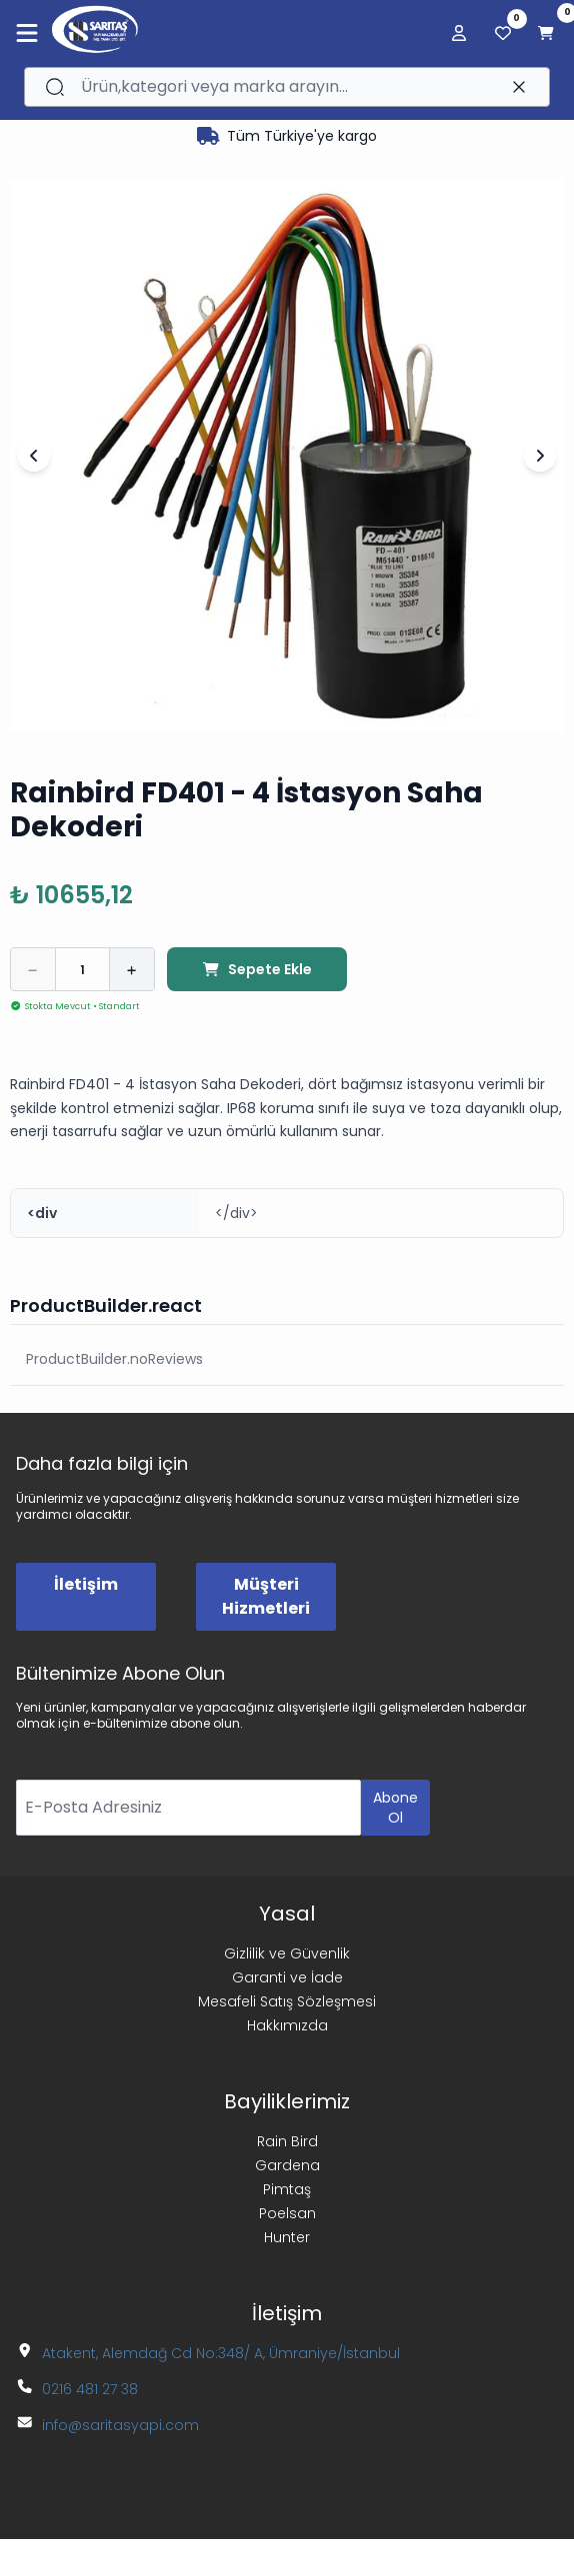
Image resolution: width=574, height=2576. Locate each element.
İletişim (86, 1584)
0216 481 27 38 (90, 2389)
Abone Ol (395, 1808)
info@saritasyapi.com (120, 2425)
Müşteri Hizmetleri (266, 1596)
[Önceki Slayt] (34, 456)
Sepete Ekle (257, 969)
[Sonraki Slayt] (540, 456)
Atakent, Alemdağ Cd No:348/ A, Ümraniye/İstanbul (221, 2353)
